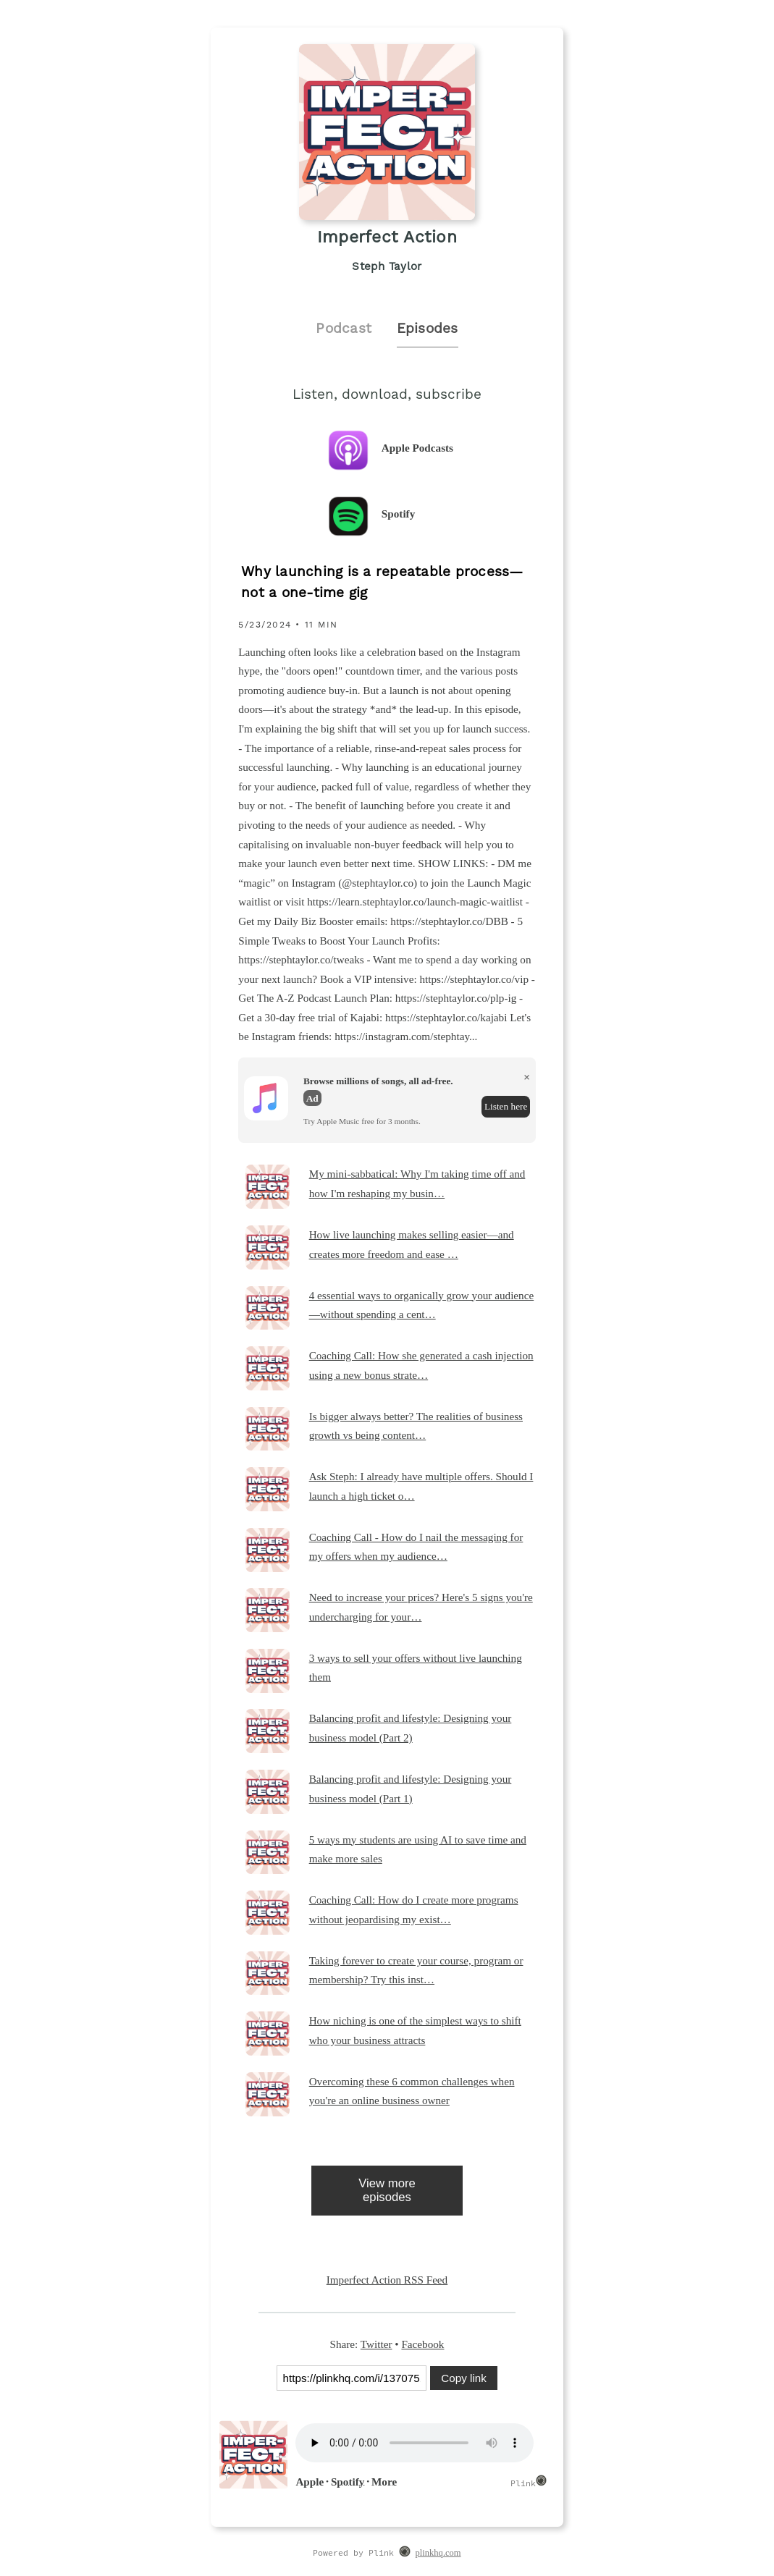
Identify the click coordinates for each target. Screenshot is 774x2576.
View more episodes (387, 2190)
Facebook (422, 2344)
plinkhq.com (438, 2553)
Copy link (463, 2378)
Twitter (376, 2344)
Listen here (505, 1106)
